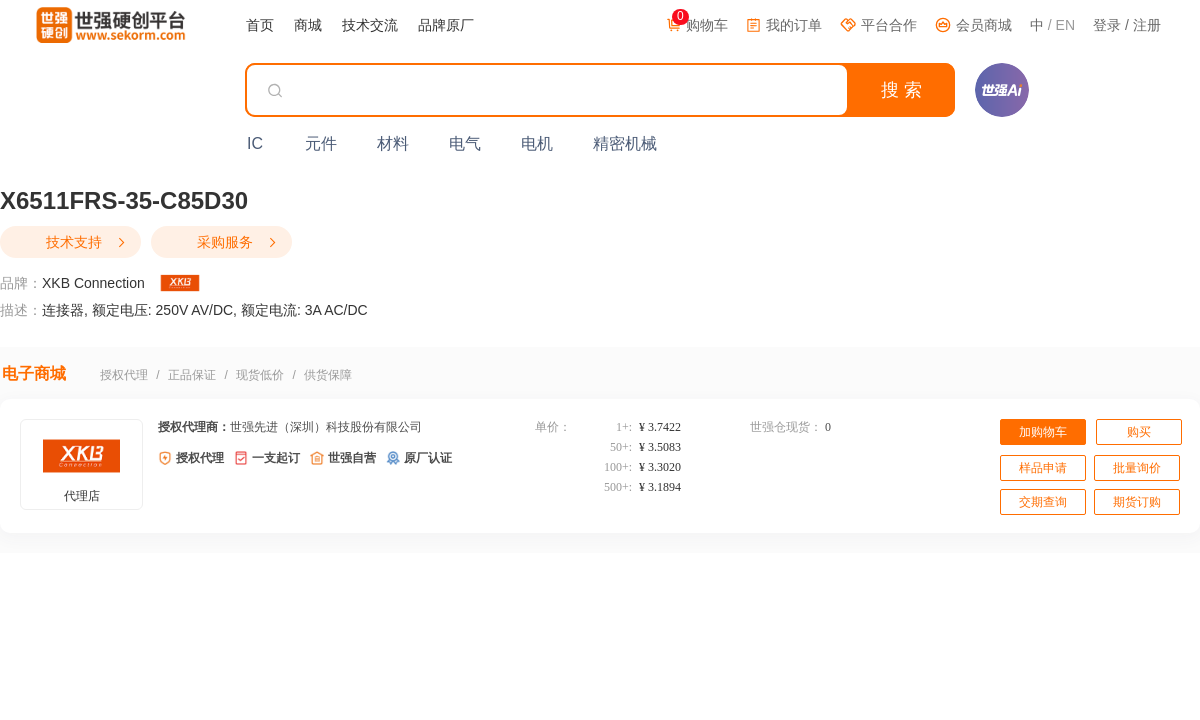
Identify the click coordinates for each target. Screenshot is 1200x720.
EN (1065, 25)
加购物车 (1043, 432)
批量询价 (1137, 468)
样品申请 (1043, 468)
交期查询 (1043, 502)
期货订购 (1137, 502)
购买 (1139, 432)
